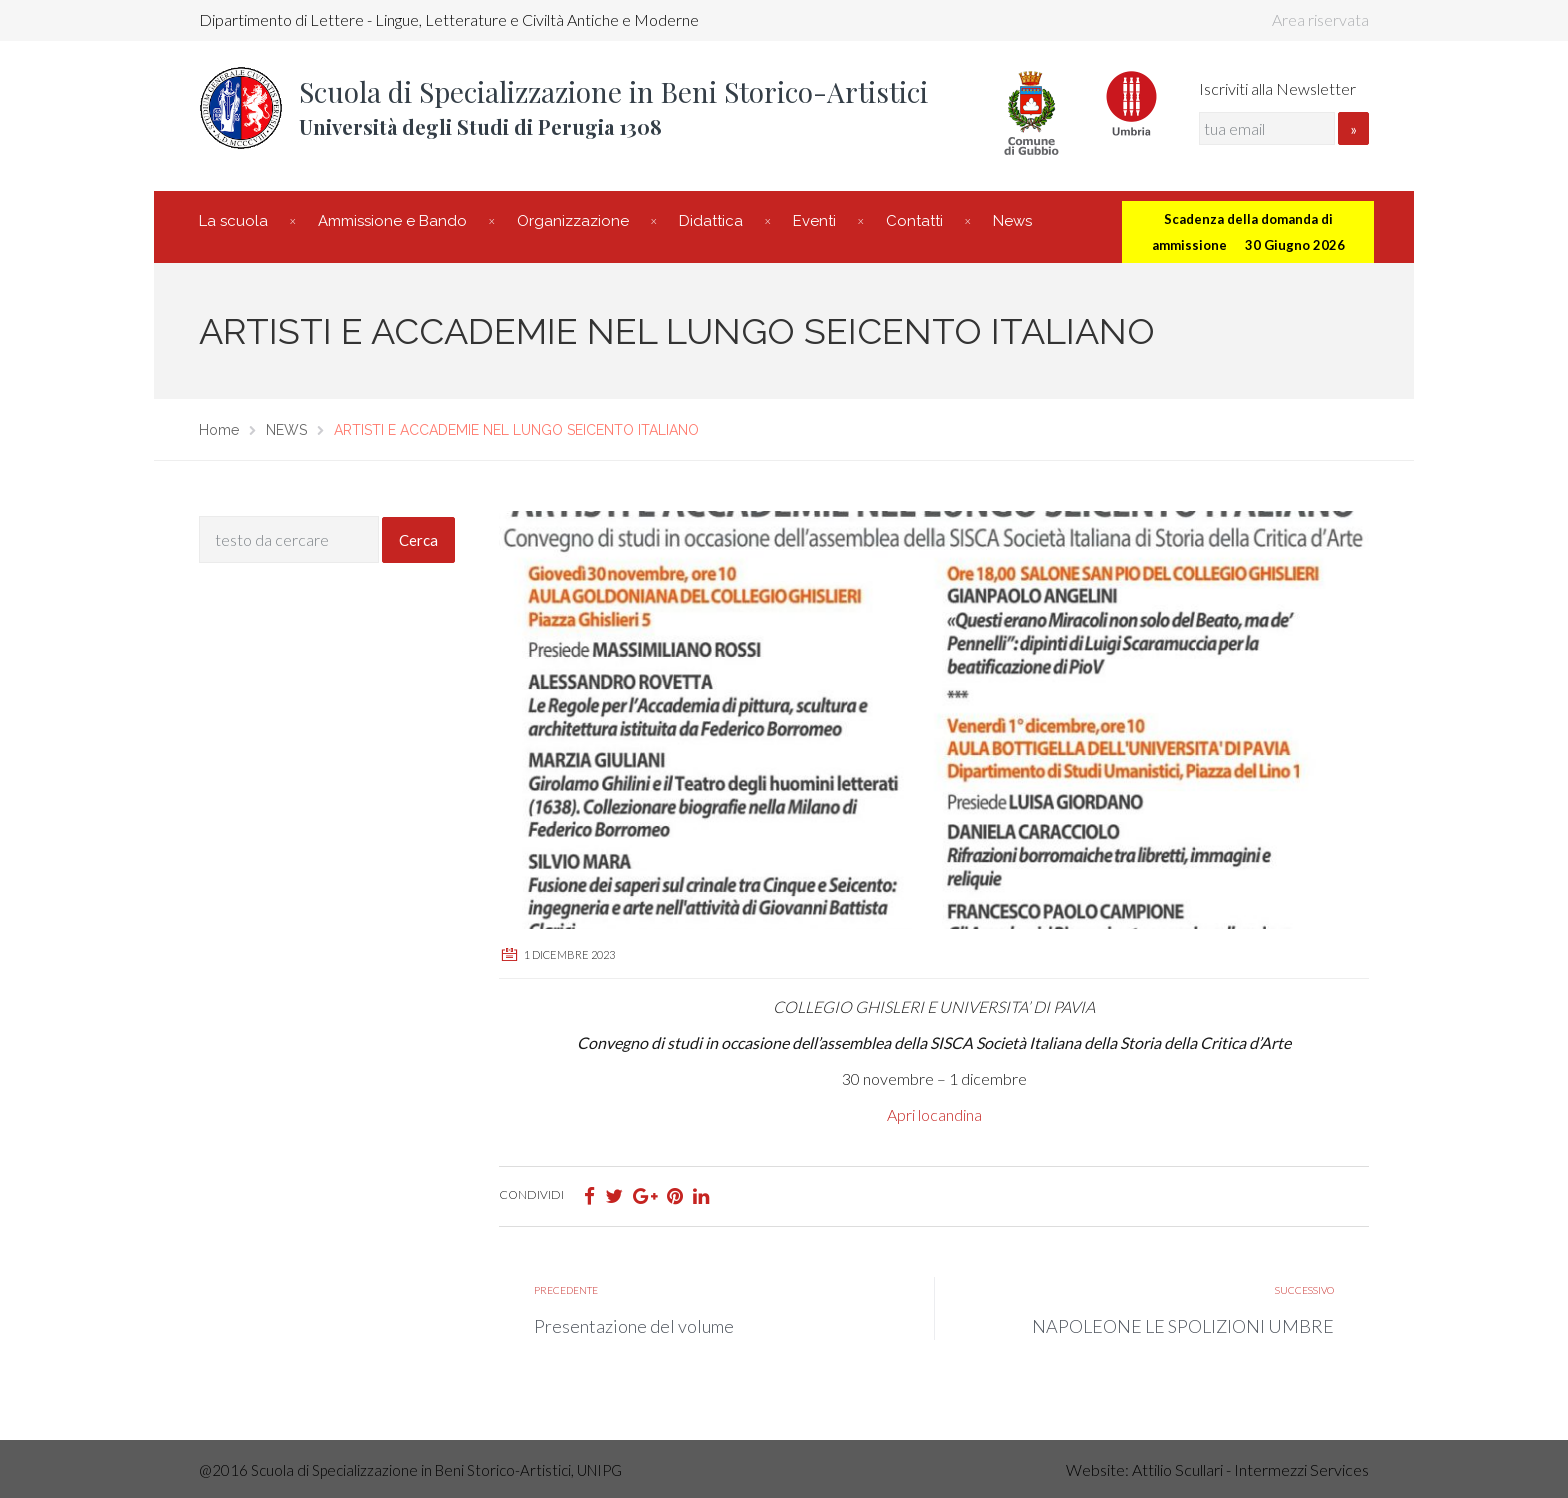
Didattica (711, 221)
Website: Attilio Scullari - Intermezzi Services (1217, 1469)
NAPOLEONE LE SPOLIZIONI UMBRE (1183, 1326)
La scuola (233, 221)
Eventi (814, 221)
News (1012, 221)
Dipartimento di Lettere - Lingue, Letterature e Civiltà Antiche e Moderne (449, 19)
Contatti (914, 221)
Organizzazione (573, 221)
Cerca (418, 540)
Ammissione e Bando (392, 221)
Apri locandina (934, 1114)
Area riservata (1320, 19)
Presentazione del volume (634, 1326)
